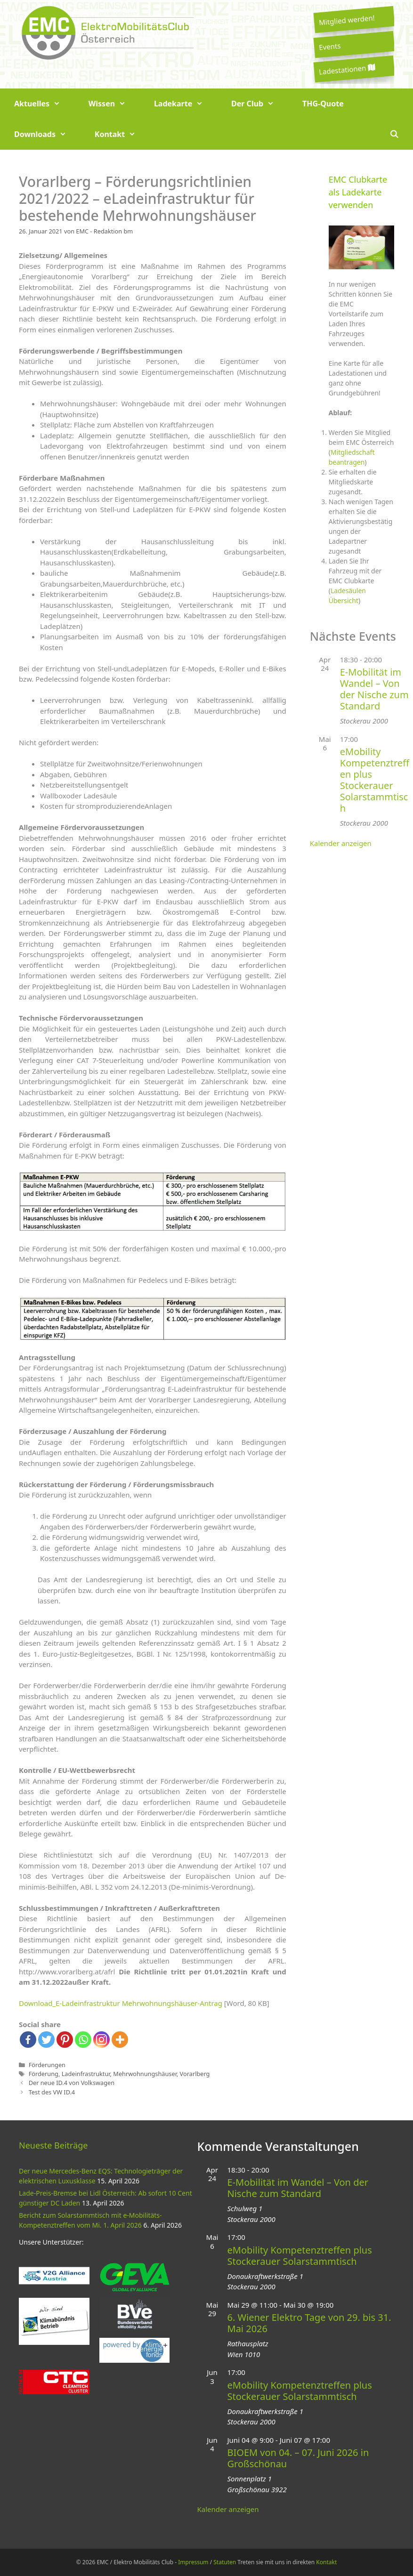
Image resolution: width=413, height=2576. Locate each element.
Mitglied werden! (346, 20)
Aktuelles (44, 104)
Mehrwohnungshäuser (145, 2073)
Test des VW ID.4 (52, 2092)
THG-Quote (323, 103)
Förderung (43, 2073)
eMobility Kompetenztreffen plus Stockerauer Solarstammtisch (374, 779)
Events (329, 46)
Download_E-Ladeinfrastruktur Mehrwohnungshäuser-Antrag (120, 2003)
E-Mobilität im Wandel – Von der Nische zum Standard (374, 689)
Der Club (259, 104)
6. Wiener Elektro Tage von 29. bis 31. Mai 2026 (309, 2323)
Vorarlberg (195, 2073)
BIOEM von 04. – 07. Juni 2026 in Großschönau (298, 2458)
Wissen (114, 104)
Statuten (224, 2562)
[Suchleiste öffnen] (394, 134)
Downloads (47, 134)
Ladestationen (346, 69)
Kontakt (122, 134)
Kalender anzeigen (341, 843)
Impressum (193, 2562)
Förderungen (47, 2065)
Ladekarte (185, 104)
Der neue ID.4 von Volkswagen (71, 2082)
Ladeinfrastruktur (86, 2073)
